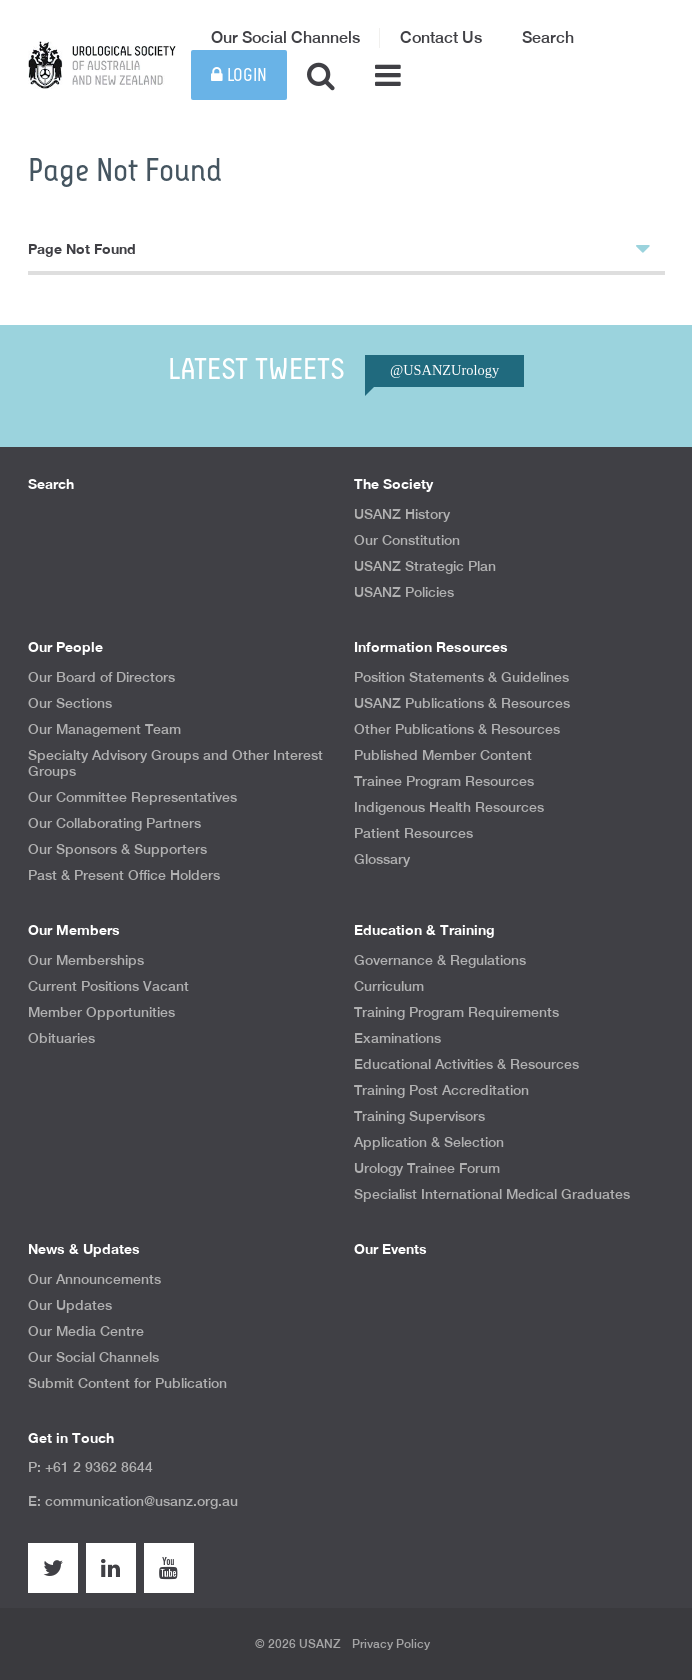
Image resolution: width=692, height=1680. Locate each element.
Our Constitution (407, 540)
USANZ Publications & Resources (462, 703)
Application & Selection (429, 1142)
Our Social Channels (285, 37)
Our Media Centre (86, 1331)
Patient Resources (413, 833)
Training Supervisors (419, 1116)
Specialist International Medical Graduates (492, 1194)
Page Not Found (339, 248)
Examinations (397, 1038)
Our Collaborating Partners (114, 823)
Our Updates (70, 1305)
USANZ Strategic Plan (425, 566)
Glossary (382, 859)
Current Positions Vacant (108, 986)
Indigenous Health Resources (449, 807)
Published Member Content (443, 755)
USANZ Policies (404, 592)
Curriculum (389, 986)
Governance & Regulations (440, 960)
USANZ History (402, 514)
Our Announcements (94, 1279)
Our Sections (70, 703)
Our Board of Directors (101, 677)
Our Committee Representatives (132, 797)
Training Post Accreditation (441, 1090)
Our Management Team (104, 729)
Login (239, 75)
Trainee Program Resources (444, 781)
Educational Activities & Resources (466, 1064)
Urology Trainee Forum (427, 1168)
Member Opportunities (101, 1012)
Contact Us (441, 37)
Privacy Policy (391, 1644)
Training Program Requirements (456, 1012)
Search (548, 37)
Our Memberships (86, 960)
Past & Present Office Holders (124, 875)
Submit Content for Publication (127, 1383)
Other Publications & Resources (457, 729)
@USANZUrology (444, 370)
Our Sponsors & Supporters (117, 849)
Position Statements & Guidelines (461, 677)
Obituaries (61, 1038)
